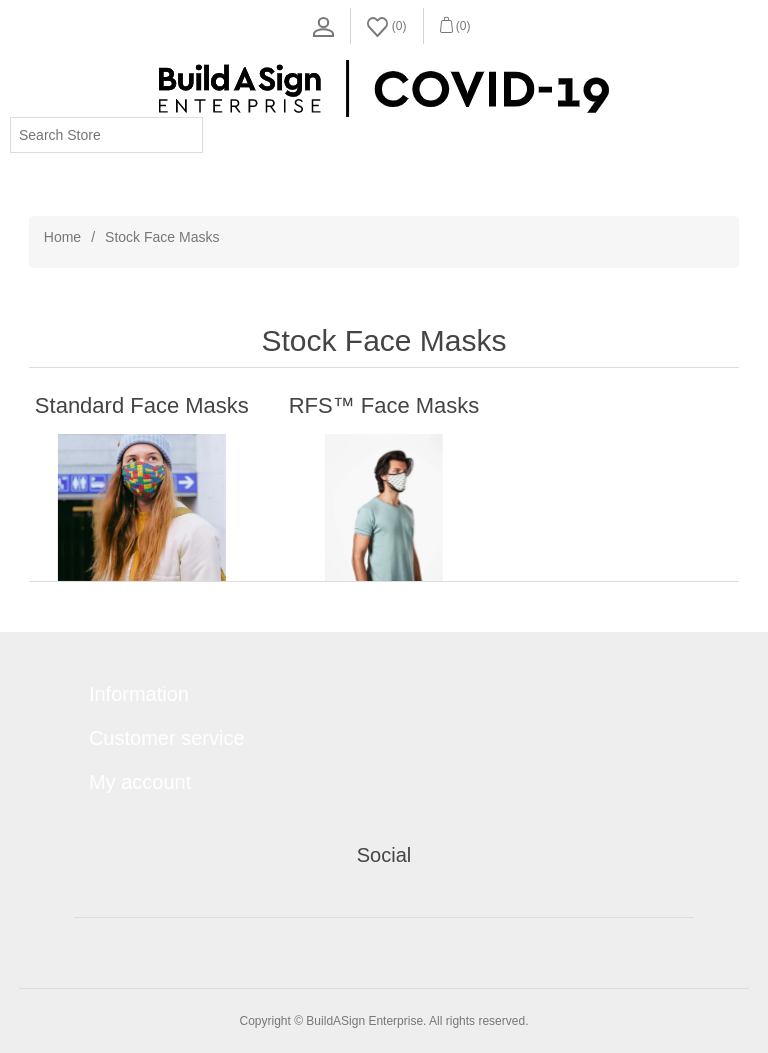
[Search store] (106, 135)
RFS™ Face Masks (384, 405)
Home (62, 237)
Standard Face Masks (142, 405)
